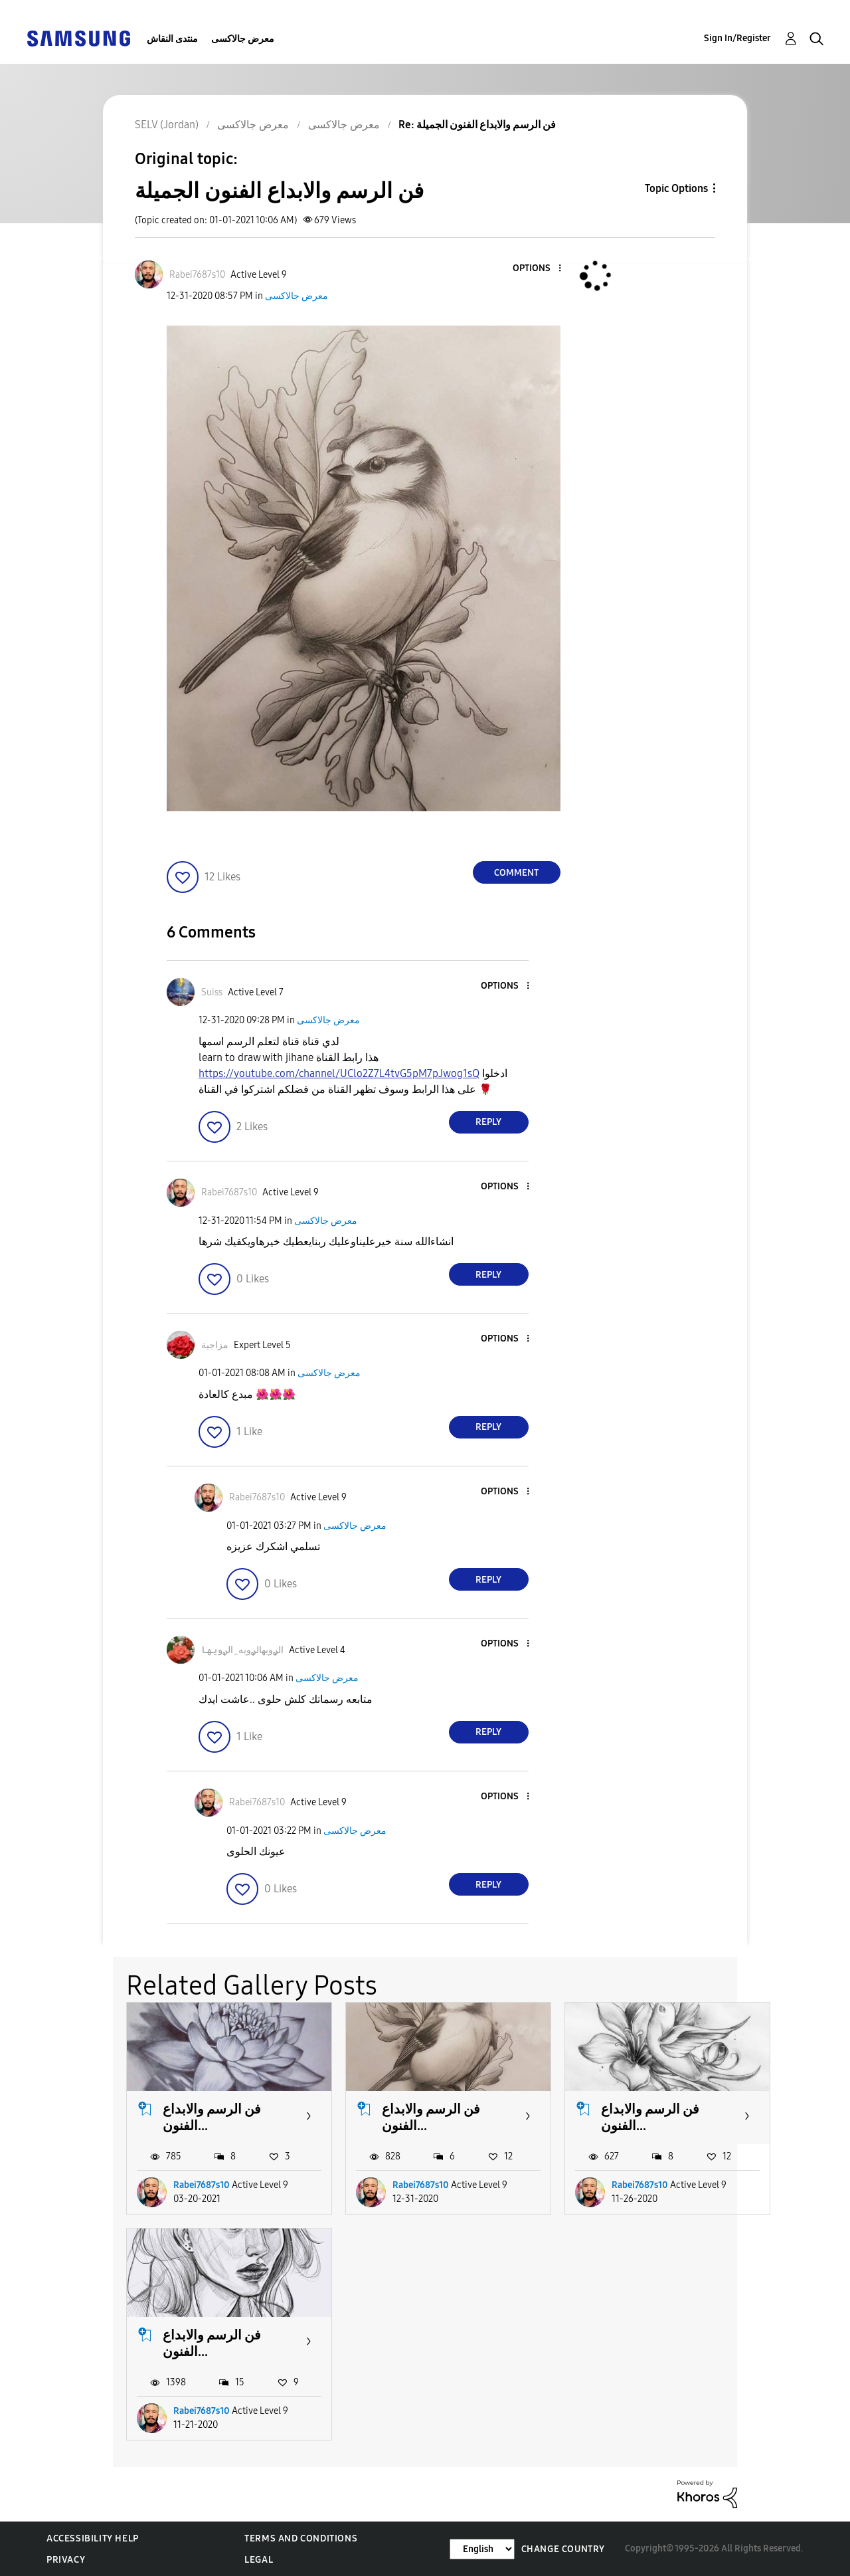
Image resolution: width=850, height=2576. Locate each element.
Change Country (563, 2549)
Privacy (65, 2559)
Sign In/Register (737, 38)
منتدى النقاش (172, 39)
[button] (537, 268)
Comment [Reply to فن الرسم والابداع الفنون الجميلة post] (516, 872)
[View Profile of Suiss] (211, 992)
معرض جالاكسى (242, 39)
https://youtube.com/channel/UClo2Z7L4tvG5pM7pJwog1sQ (339, 1073)
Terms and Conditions (300, 2538)
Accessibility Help (92, 2538)
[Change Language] (482, 2549)
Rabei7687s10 (201, 2185)
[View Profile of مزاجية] (214, 1345)
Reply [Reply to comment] (488, 1122)
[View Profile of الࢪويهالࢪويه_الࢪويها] (242, 1650)
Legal (258, 2559)
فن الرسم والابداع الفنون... (212, 2117)
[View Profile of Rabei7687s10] (197, 274)
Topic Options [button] (676, 188)
